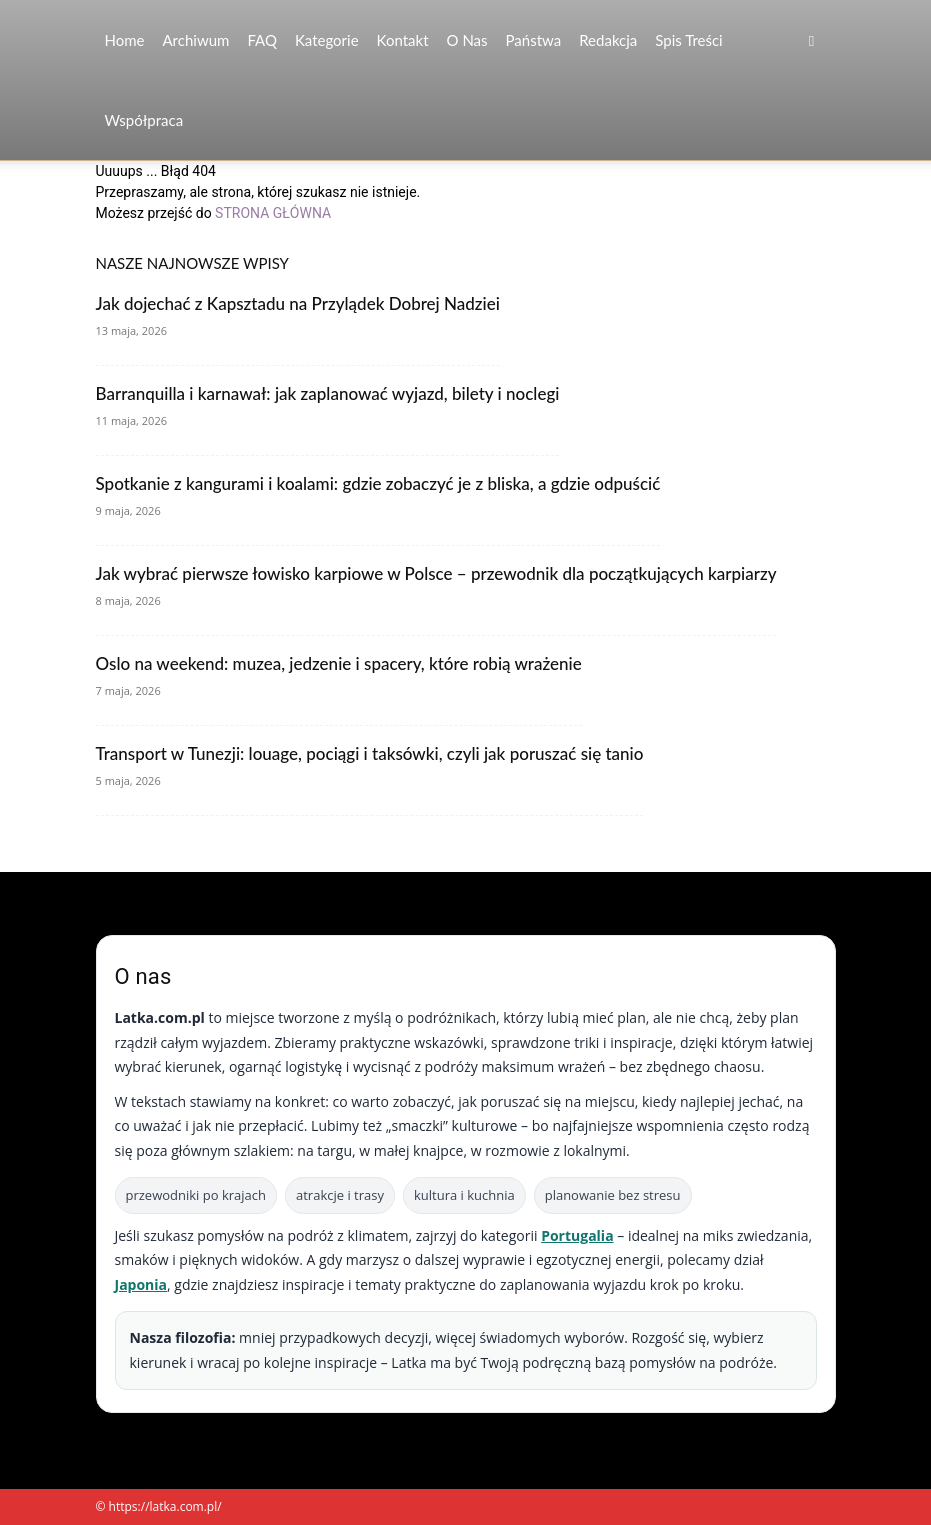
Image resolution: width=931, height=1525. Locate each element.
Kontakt (403, 40)
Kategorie (327, 40)
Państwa (534, 40)
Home (125, 40)
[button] (812, 40)
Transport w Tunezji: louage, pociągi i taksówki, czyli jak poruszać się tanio (370, 753)
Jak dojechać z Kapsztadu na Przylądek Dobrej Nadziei (298, 303)
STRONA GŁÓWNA (273, 213)
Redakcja (608, 40)
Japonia (141, 1284)
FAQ (262, 40)
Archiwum (195, 40)
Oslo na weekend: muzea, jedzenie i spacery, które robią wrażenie (339, 663)
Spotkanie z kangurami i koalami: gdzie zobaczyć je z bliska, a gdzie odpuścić (378, 483)
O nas (467, 40)
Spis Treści (688, 40)
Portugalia (577, 1235)
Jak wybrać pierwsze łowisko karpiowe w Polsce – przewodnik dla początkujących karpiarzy (436, 573)
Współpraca (144, 120)
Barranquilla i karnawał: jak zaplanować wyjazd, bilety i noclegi (328, 393)
